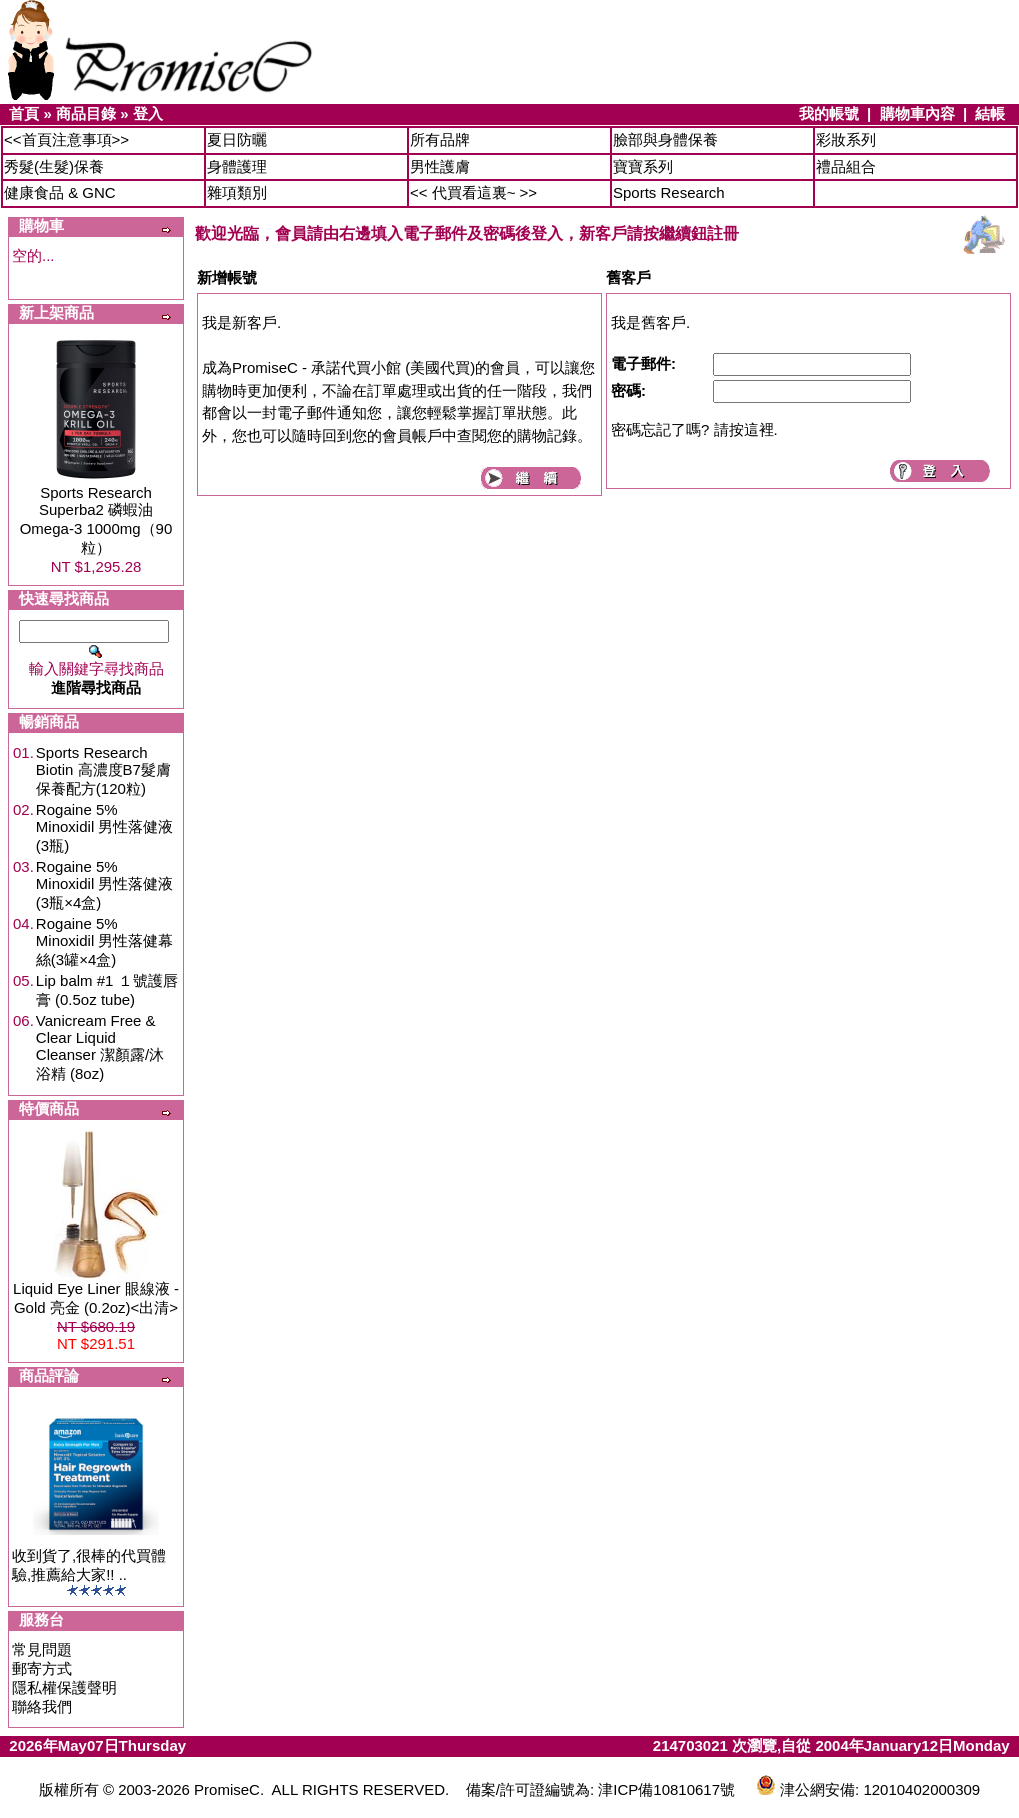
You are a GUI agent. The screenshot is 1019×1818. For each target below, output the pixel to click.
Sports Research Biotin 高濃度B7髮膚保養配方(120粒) (103, 770)
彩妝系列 (846, 139)
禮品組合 (846, 166)
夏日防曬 (237, 139)
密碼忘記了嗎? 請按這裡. (694, 429)
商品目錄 (86, 113)
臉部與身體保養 (665, 139)
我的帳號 (829, 113)
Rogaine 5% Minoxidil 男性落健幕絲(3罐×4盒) (105, 941)
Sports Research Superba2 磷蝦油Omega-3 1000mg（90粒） (96, 520)
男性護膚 (440, 166)
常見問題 (42, 1649)
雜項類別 (237, 192)
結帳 (990, 113)
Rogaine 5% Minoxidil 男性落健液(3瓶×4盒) (105, 884)
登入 (148, 113)
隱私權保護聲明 (64, 1687)
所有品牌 (440, 139)
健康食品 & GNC (60, 192)
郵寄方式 (42, 1668)
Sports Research (669, 192)
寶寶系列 (643, 166)
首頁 (24, 113)
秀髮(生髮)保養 (54, 166)
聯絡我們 (42, 1706)
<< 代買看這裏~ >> (473, 192)
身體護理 (237, 166)
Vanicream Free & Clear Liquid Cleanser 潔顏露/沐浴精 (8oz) (100, 1047)
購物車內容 (917, 113)
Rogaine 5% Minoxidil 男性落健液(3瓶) (105, 827)
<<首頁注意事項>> (66, 139)
